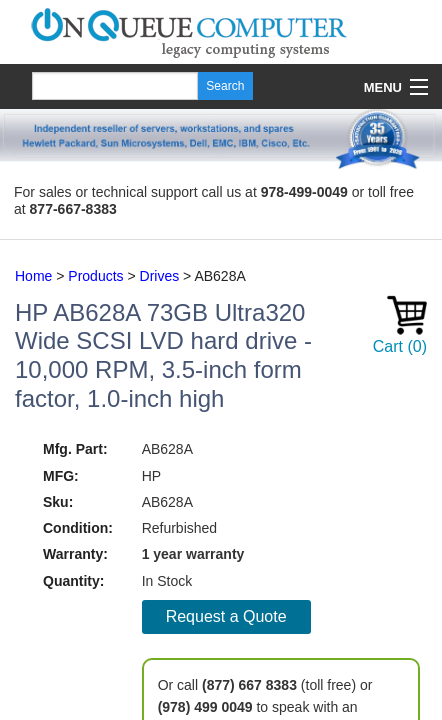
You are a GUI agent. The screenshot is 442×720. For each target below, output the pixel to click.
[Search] (115, 86)
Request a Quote (226, 616)
